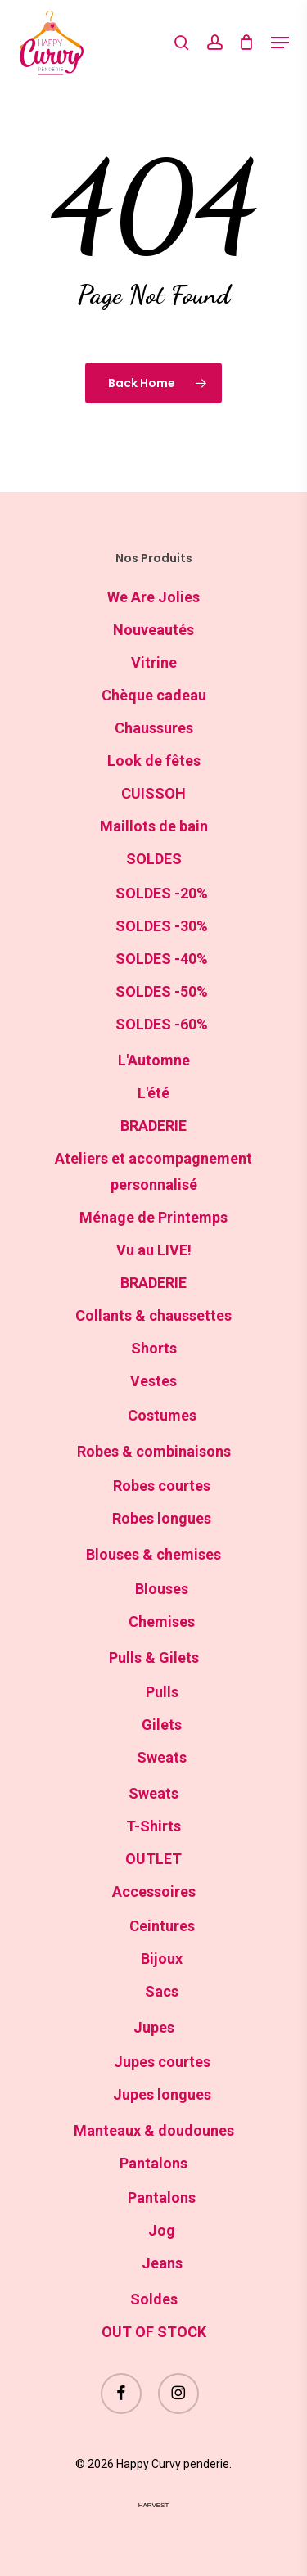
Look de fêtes (154, 760)
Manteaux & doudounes (154, 2130)
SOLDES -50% (161, 991)
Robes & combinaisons (154, 1451)
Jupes (153, 2027)
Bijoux (162, 1958)
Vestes (153, 1380)
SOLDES (154, 858)
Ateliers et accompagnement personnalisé (153, 1171)
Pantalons (153, 2163)
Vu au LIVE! (154, 1250)
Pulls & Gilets (154, 1657)
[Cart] (247, 42)
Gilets (162, 1724)
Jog (161, 2230)
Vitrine (154, 662)
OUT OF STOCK (154, 2331)
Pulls (162, 1691)
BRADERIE (153, 1125)
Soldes (154, 2299)
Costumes (162, 1415)
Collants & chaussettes (153, 1315)
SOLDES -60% (161, 1024)
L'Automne (154, 1060)
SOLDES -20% (161, 893)
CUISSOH (153, 793)
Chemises (162, 1621)
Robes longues (161, 1518)
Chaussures (154, 727)
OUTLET (153, 1858)
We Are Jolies (153, 597)
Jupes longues (162, 2094)
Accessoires (154, 1891)
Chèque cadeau (154, 695)
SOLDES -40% (161, 958)
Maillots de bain (154, 826)
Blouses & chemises (153, 1554)
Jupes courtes (162, 2061)
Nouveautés (153, 629)
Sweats (162, 1757)
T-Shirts (153, 1826)
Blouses (161, 1588)
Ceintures (162, 1925)
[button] (280, 42)
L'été (153, 1092)
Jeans (162, 2263)
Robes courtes (161, 1485)
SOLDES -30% (161, 925)
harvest (153, 2505)
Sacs (161, 1991)
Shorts (154, 1348)
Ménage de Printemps (153, 1217)
